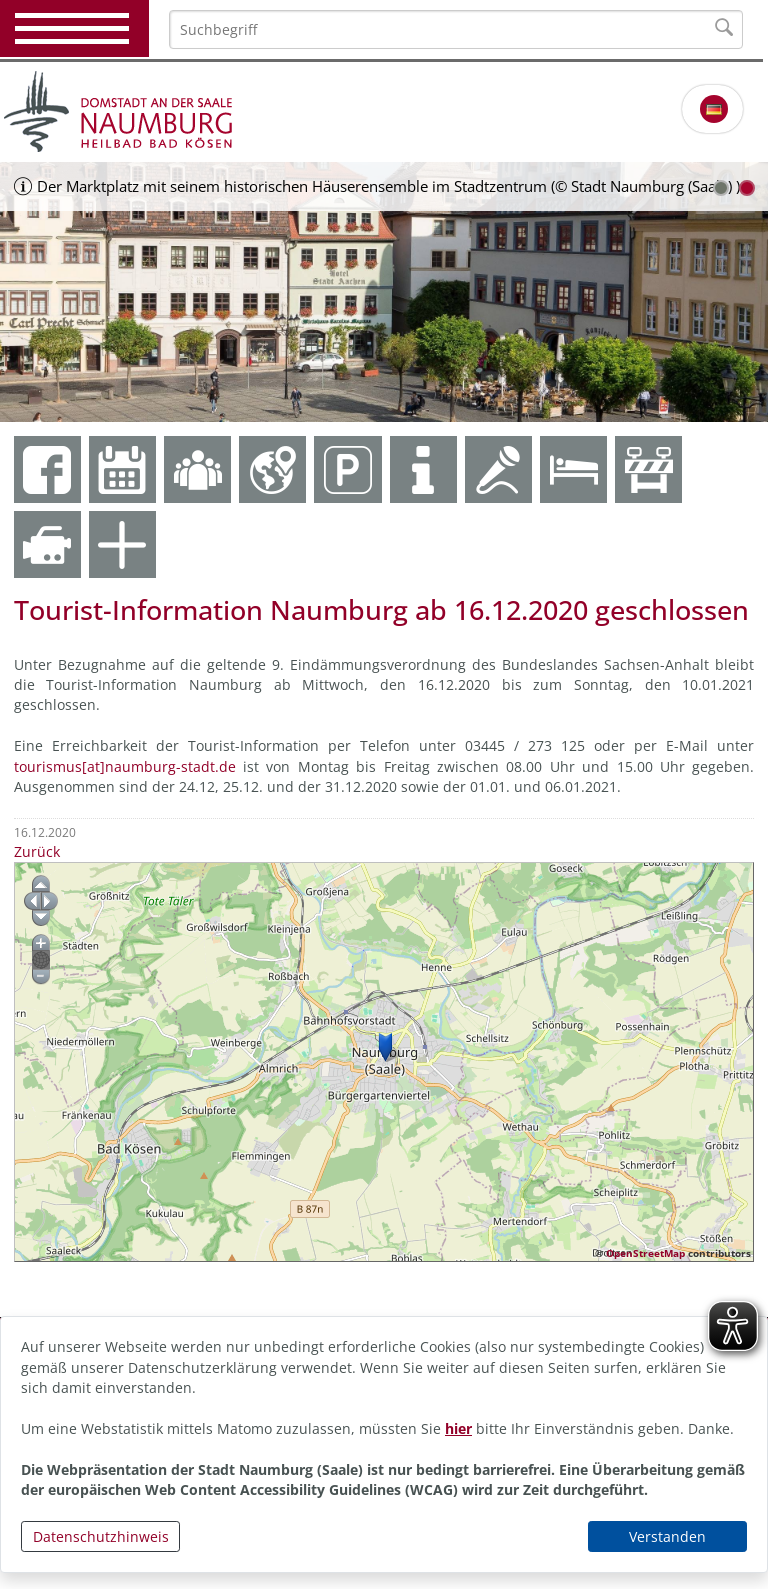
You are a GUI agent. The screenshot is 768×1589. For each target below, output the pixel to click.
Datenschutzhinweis (101, 1536)
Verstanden (667, 1536)
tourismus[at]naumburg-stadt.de (125, 766)
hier (458, 1428)
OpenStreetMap (645, 1253)
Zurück (37, 851)
